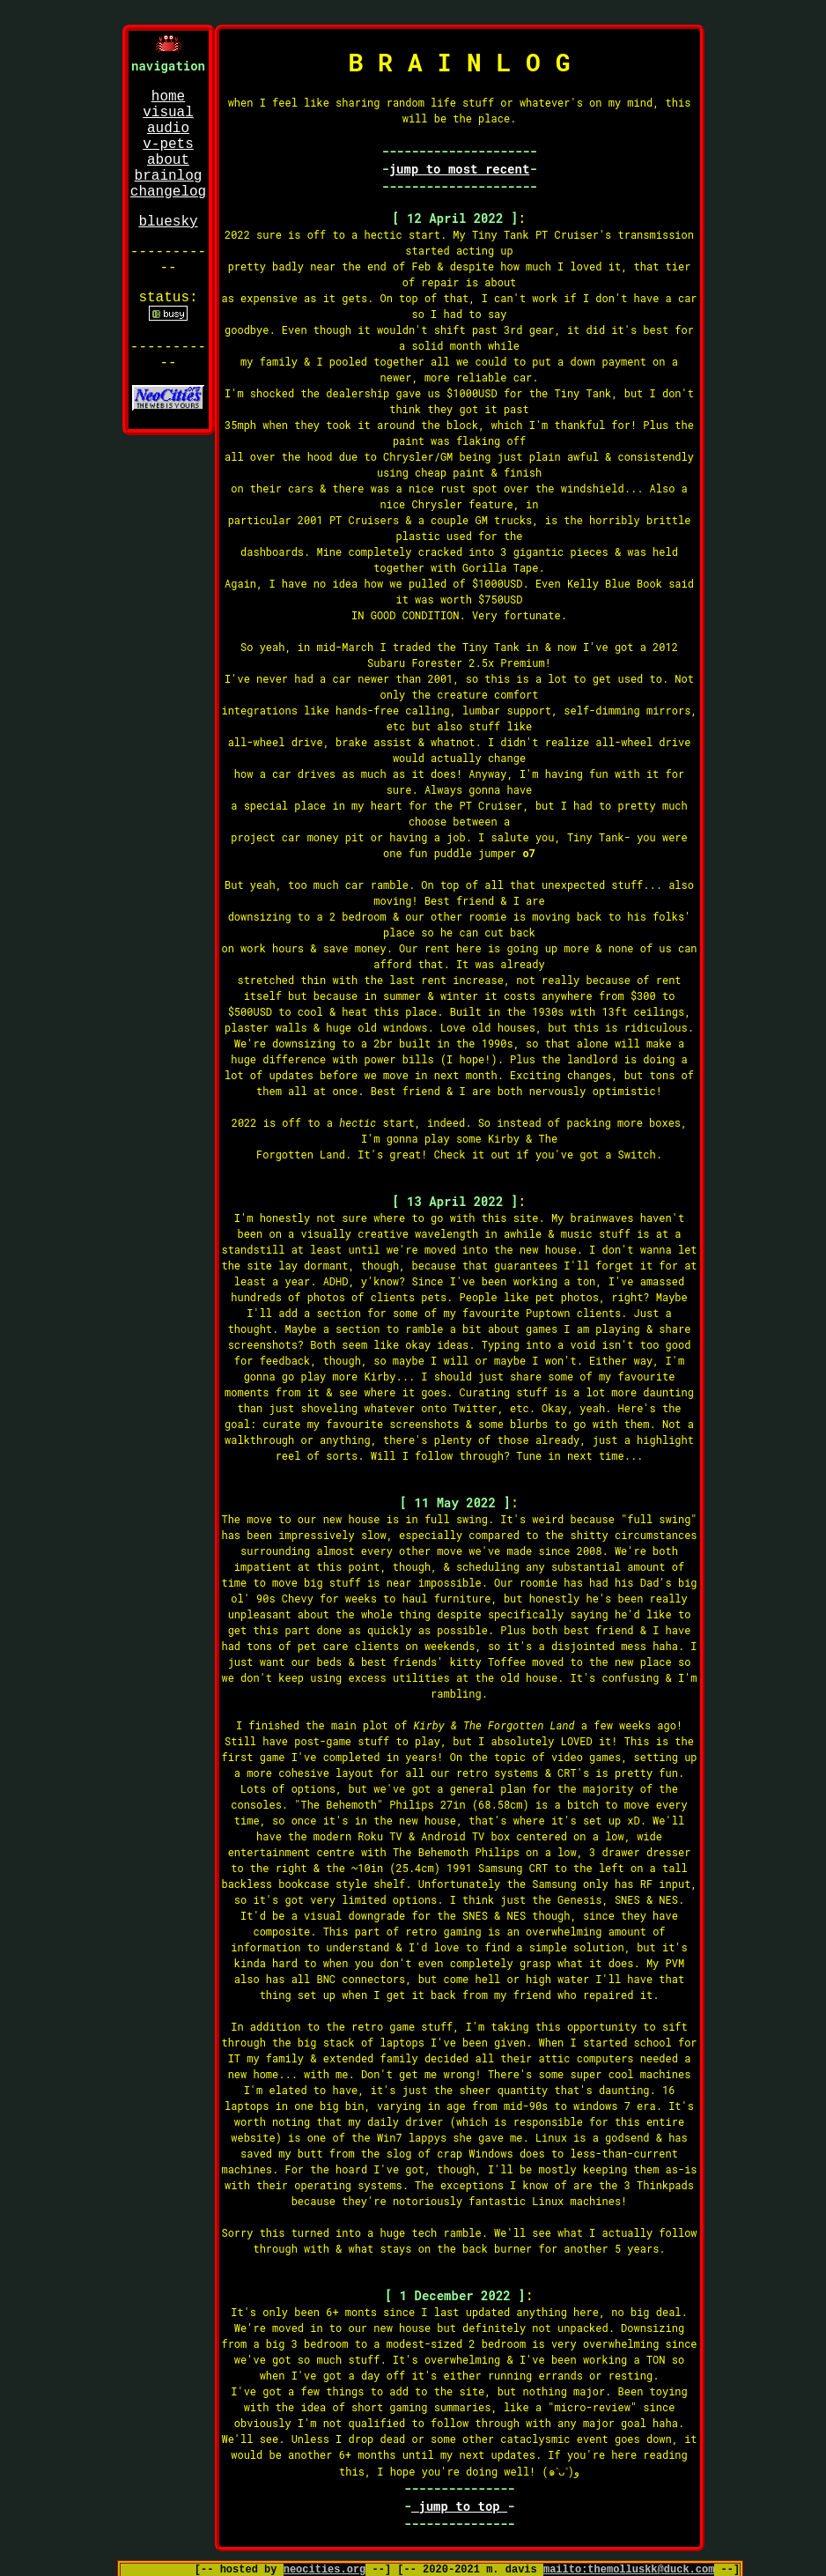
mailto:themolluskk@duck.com (628, 2570)
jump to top (459, 2506)
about (168, 160)
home (168, 97)
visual (168, 113)
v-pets (168, 144)
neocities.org (325, 2570)
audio (168, 129)
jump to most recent (459, 168)
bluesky (167, 222)
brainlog (169, 176)
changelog (168, 192)
